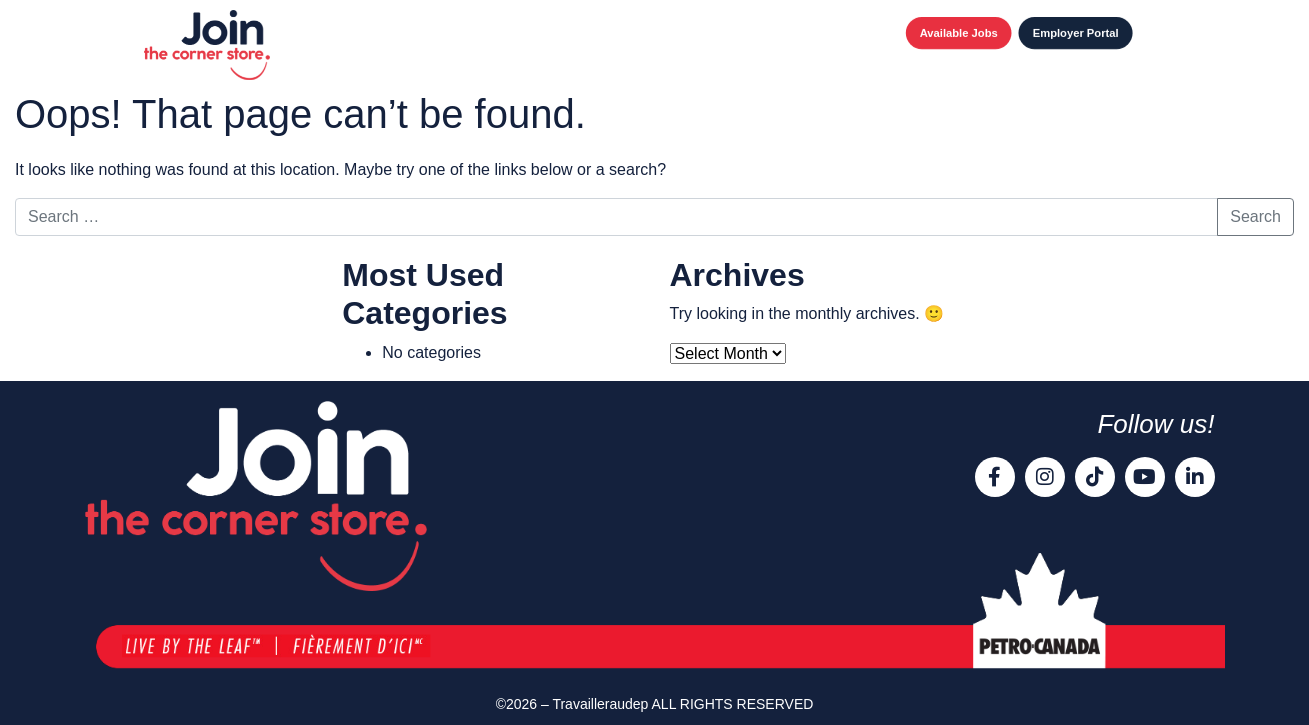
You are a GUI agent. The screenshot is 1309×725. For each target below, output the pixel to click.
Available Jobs (959, 33)
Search (1255, 216)
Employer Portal (1076, 33)
